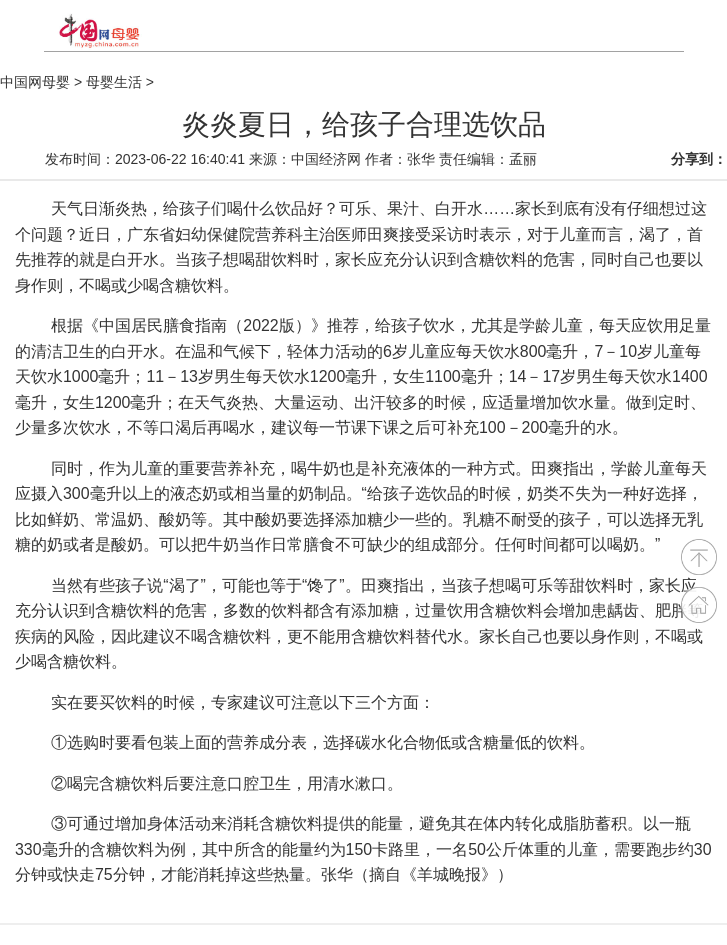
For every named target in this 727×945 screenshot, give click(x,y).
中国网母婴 (35, 82)
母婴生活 (114, 82)
